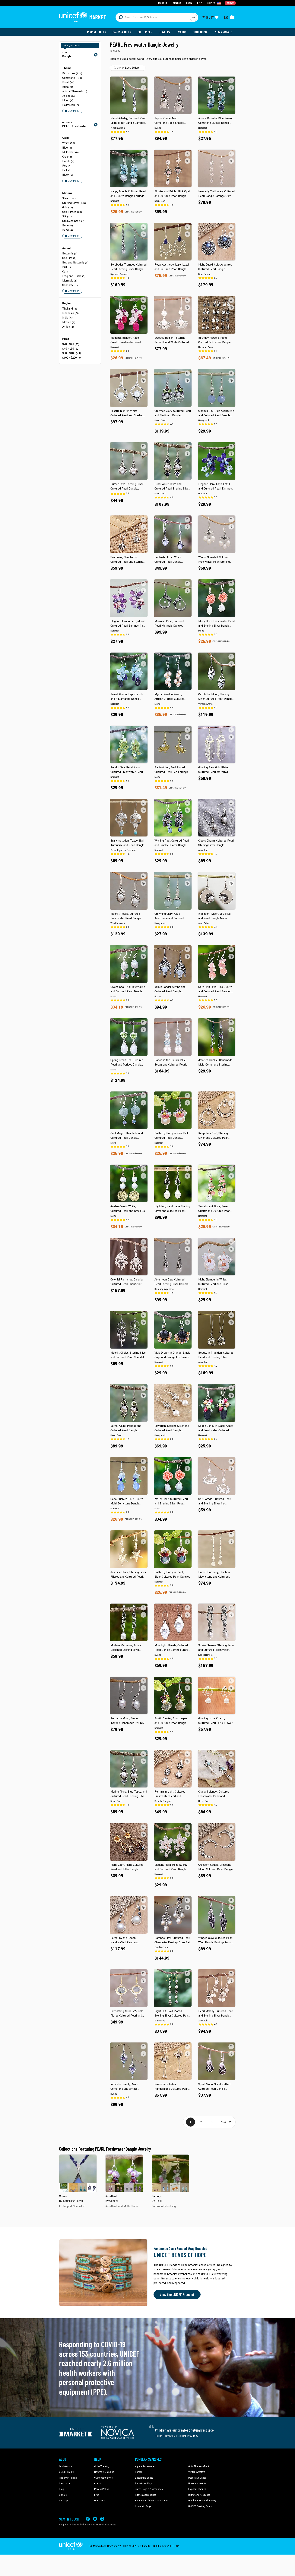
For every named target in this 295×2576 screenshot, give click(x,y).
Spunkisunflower (73, 2201)
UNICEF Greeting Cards (200, 2506)
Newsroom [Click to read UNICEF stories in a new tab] (65, 2483)
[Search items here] (153, 17)
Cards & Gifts (122, 32)
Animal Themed (74, 91)
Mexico (68, 322)
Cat (66, 272)
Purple (68, 161)
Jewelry (164, 32)
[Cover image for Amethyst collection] (124, 2173)
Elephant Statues (197, 2489)
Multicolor (70, 152)
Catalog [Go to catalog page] (177, 3)
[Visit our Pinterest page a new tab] (102, 2519)
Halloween (70, 105)
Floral (68, 82)
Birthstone (72, 73)
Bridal (68, 87)
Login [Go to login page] (189, 3)
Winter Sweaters (196, 2472)
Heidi (159, 2201)
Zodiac (68, 96)
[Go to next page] (226, 2122)
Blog (61, 2489)
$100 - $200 (72, 358)
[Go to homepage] (82, 17)
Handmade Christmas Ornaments (152, 2500)
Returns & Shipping (104, 2472)
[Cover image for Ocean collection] (78, 2173)
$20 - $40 (70, 344)
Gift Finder (145, 32)
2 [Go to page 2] (201, 2122)
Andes (68, 327)
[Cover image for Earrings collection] (170, 2173)
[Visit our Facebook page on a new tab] (88, 2519)
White (68, 143)
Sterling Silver (74, 203)
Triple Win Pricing (68, 2478)
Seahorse (70, 285)
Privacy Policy (101, 2489)
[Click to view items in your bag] (229, 17)
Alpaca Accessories (145, 2466)
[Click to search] (193, 17)
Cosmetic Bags (143, 2506)
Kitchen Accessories (145, 2495)
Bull (66, 267)
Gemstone (72, 78)
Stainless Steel (73, 221)
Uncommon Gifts (197, 2483)
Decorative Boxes (144, 2478)
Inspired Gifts (96, 32)
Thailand (70, 309)
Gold (67, 207)
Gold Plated (72, 212)
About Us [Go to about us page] (162, 3)
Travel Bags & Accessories (149, 2489)
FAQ (96, 2495)
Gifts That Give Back (198, 2466)
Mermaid (69, 281)
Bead (67, 230)
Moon (67, 100)
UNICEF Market (66, 2472)
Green (67, 157)
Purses (138, 2472)
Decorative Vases (197, 2478)
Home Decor (200, 32)
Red (66, 166)
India (68, 318)
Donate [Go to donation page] (230, 3)
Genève (113, 2201)
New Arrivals (223, 32)
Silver (69, 198)
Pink (66, 170)
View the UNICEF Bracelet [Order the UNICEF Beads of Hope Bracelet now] (177, 2294)
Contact (98, 2483)
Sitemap (63, 2500)
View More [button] (72, 111)
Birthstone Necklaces (199, 2495)
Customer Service (103, 2478)
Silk (67, 217)
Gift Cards (99, 2500)
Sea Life (69, 258)
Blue (67, 148)
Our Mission (65, 2466)
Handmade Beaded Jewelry (202, 2500)
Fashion (181, 32)
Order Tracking (101, 2466)
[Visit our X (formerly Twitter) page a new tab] (95, 2519)
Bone (67, 226)
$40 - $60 (70, 349)
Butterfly (69, 254)
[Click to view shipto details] (214, 3)
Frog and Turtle (73, 276)
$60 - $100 (71, 353)
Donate (63, 2495)
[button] (143, 80)
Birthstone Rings (144, 2483)
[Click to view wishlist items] (210, 17)
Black (67, 175)
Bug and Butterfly (75, 263)
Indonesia (71, 313)
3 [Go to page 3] (212, 2122)
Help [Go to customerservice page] (199, 3)
